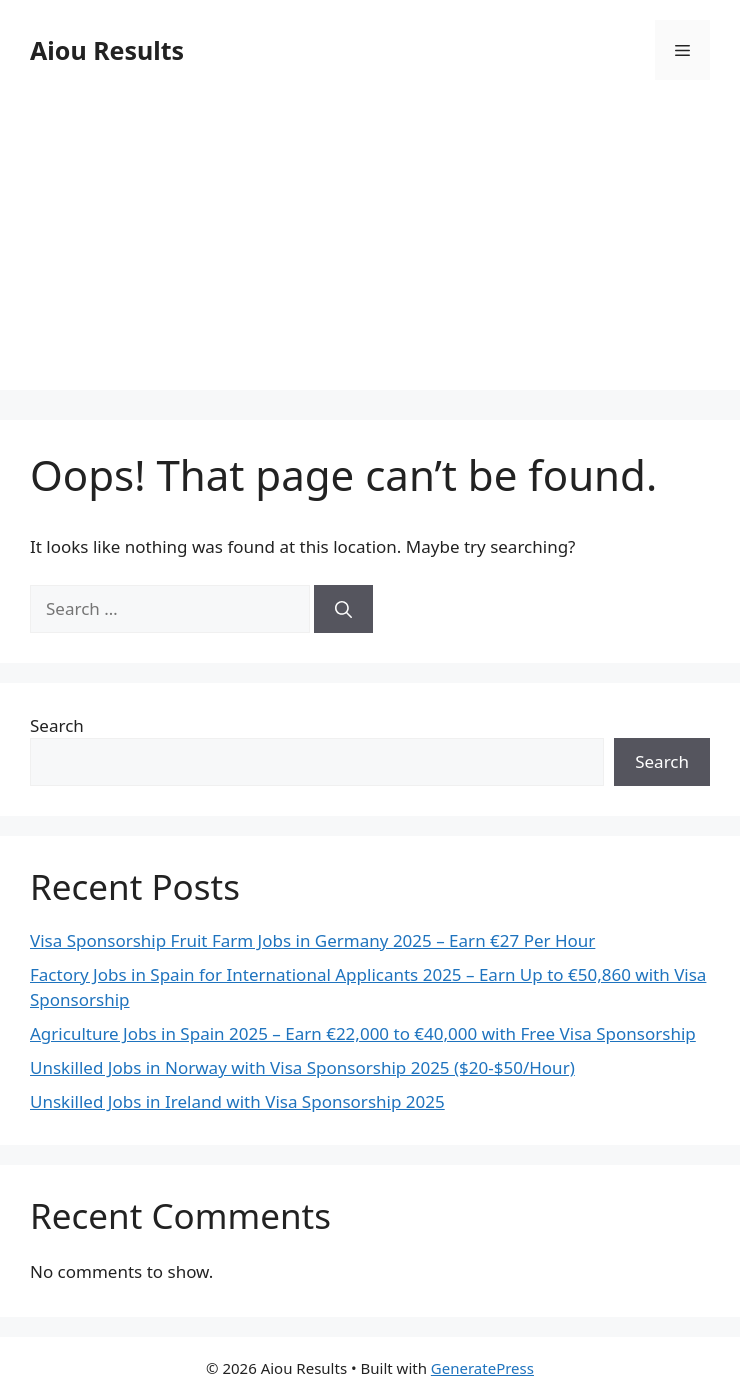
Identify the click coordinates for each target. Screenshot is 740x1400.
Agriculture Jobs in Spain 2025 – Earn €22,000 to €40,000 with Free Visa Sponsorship (363, 1033)
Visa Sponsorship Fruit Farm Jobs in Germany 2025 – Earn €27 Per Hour (312, 940)
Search (57, 725)
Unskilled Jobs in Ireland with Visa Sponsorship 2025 (237, 1101)
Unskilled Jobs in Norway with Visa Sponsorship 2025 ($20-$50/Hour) (302, 1067)
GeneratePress (482, 1368)
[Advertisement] (370, 250)
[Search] (343, 609)
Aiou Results (107, 50)
